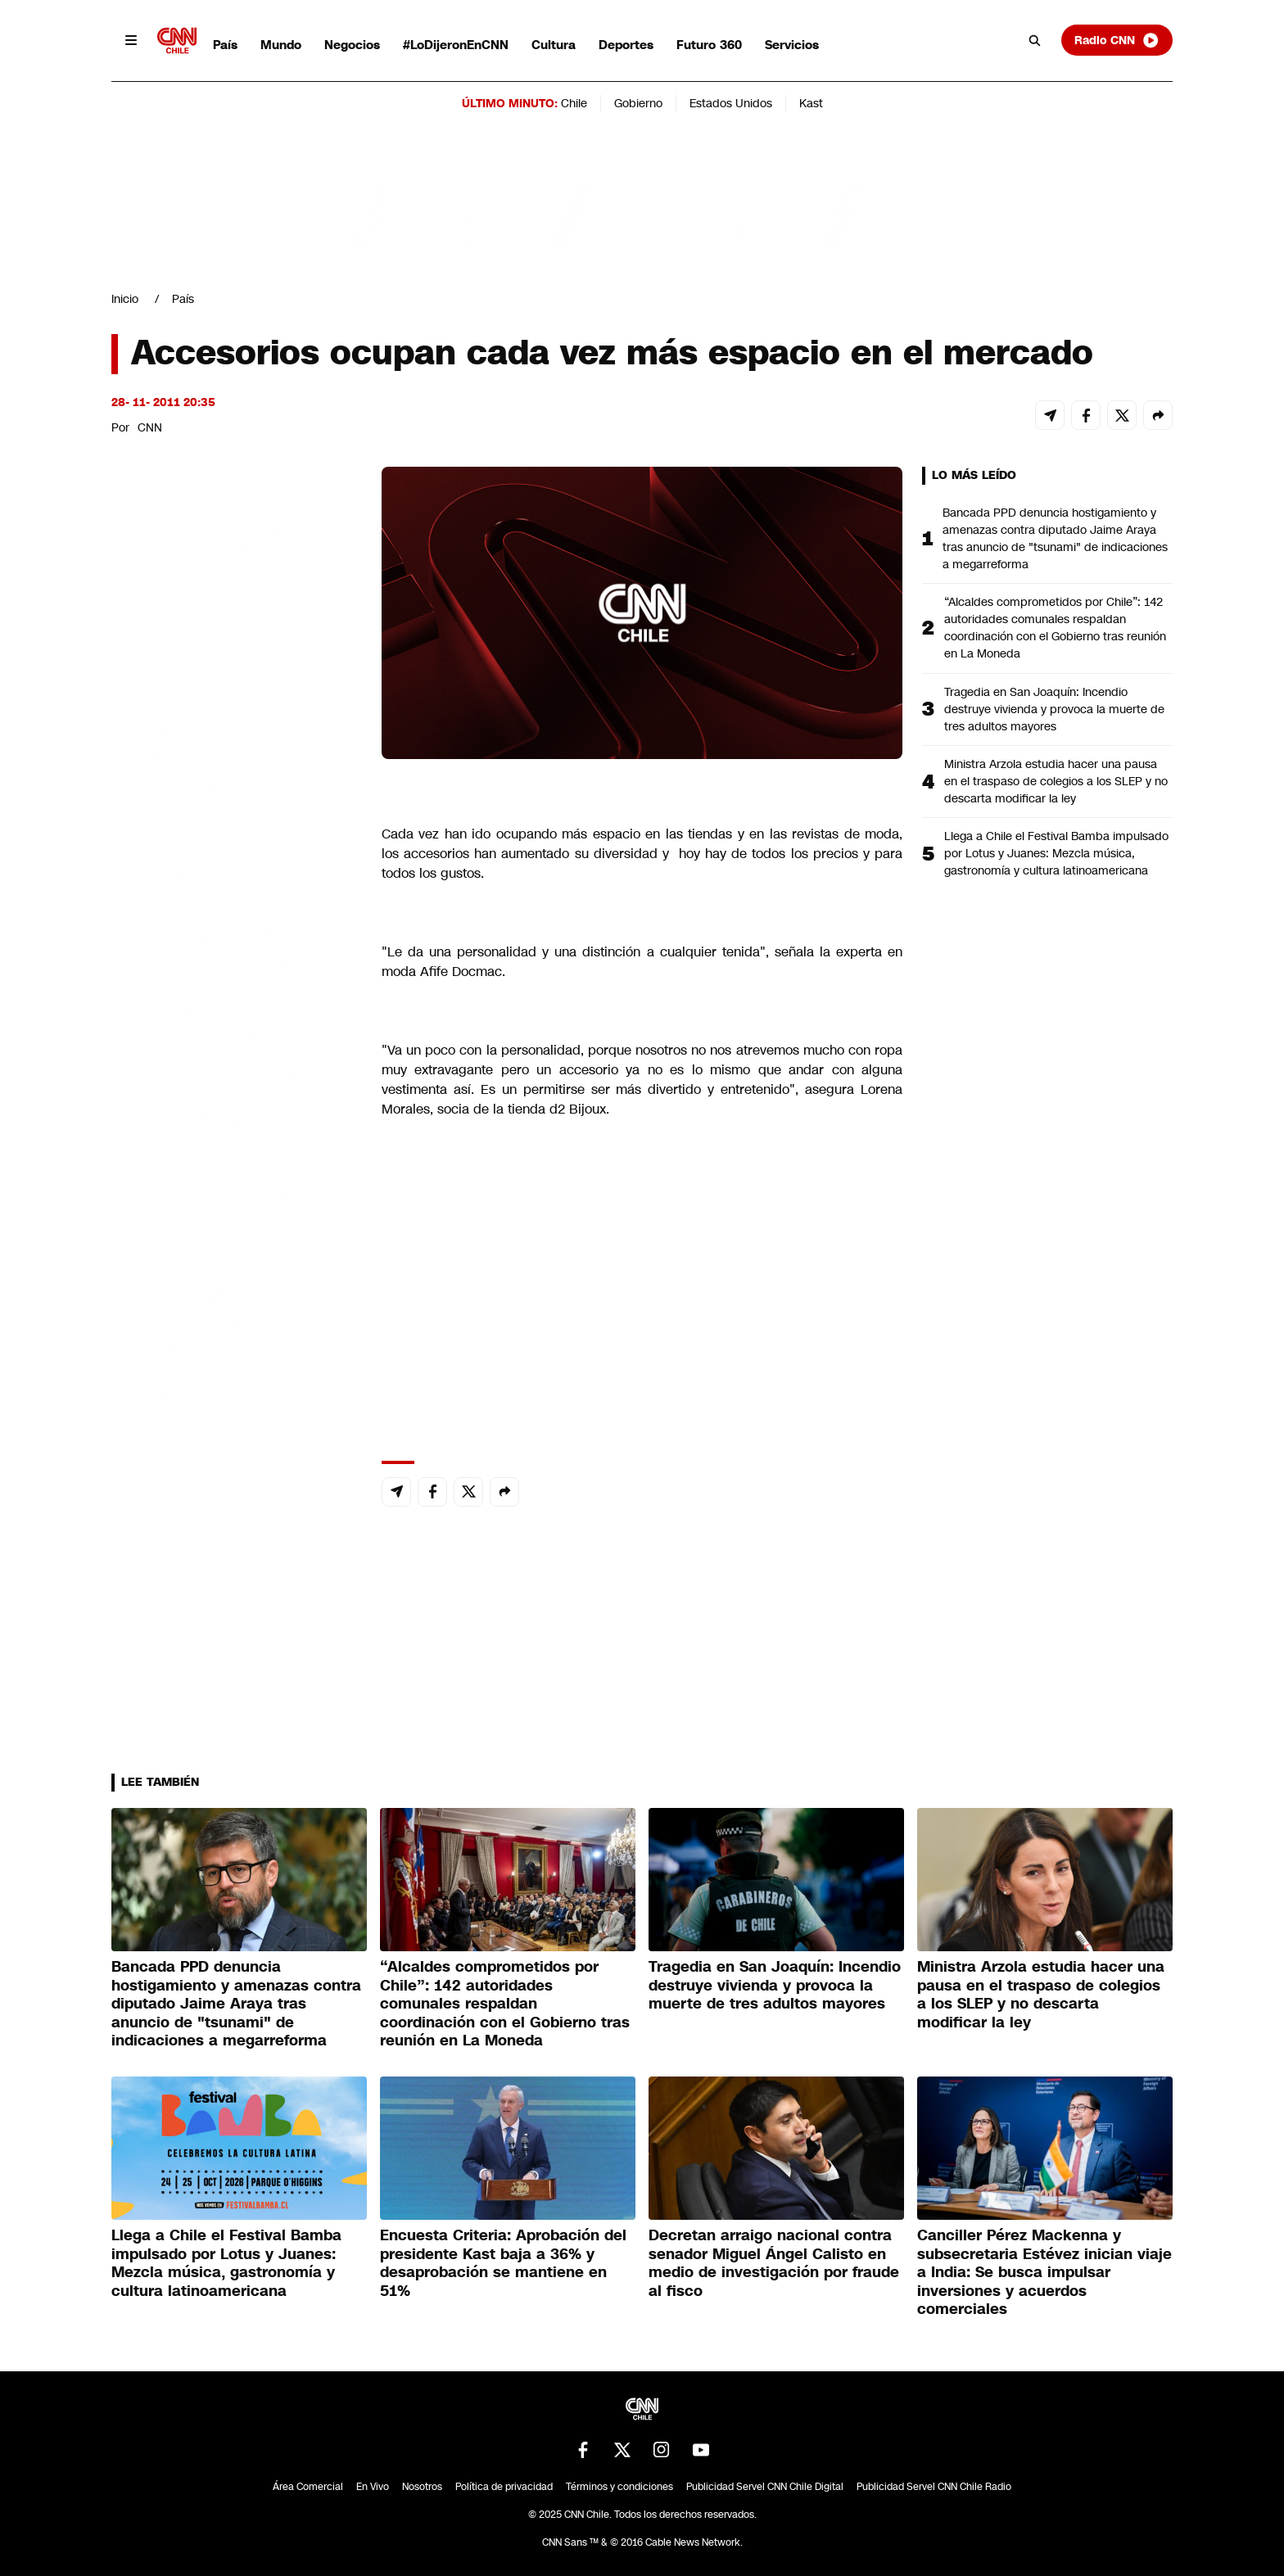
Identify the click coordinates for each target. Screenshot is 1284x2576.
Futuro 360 (709, 44)
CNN (150, 427)
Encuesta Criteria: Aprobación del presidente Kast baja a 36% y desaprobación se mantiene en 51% (503, 2263)
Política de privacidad (504, 2486)
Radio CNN (1117, 40)
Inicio (124, 299)
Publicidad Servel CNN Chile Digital (764, 2486)
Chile (574, 103)
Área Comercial (308, 2486)
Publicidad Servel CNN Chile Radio (934, 2486)
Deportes (626, 44)
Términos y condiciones (619, 2486)
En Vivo (372, 2486)
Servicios (792, 44)
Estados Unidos (730, 103)
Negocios (352, 44)
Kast (811, 103)
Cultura (553, 44)
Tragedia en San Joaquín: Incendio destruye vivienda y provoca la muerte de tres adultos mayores (1054, 709)
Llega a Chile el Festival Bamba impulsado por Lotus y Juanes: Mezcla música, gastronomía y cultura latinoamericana (1056, 853)
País (225, 44)
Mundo (280, 44)
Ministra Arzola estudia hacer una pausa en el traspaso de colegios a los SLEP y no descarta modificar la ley (1056, 781)
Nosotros (422, 2486)
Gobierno (638, 103)
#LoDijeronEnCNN (456, 44)
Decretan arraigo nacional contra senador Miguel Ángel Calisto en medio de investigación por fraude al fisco (774, 2263)
